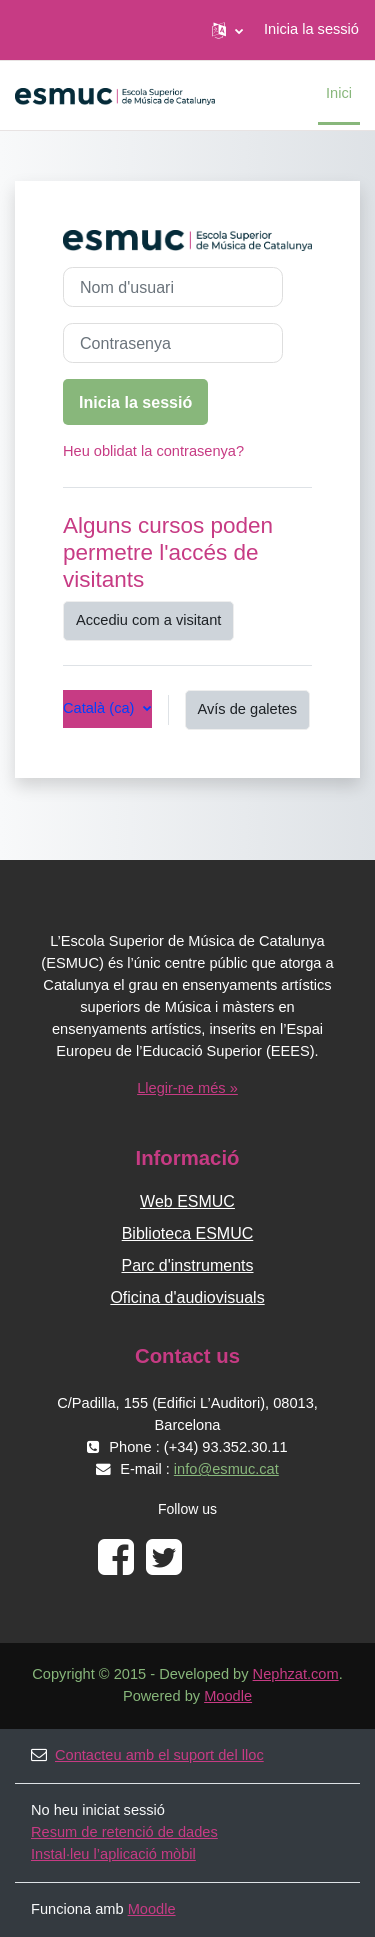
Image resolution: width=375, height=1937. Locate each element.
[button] (227, 30)
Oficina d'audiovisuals (187, 1297)
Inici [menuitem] (339, 93)
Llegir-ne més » (187, 1088)
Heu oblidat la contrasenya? (153, 451)
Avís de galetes (248, 709)
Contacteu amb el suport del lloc (147, 1755)
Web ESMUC (187, 1201)
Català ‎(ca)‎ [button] (101, 708)
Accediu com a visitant (148, 620)
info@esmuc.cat (226, 1469)
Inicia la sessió (311, 29)
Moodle (228, 1696)
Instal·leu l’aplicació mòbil (113, 1854)
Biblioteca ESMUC (188, 1233)
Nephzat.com (296, 1674)
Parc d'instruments (188, 1265)
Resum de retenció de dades (124, 1832)
